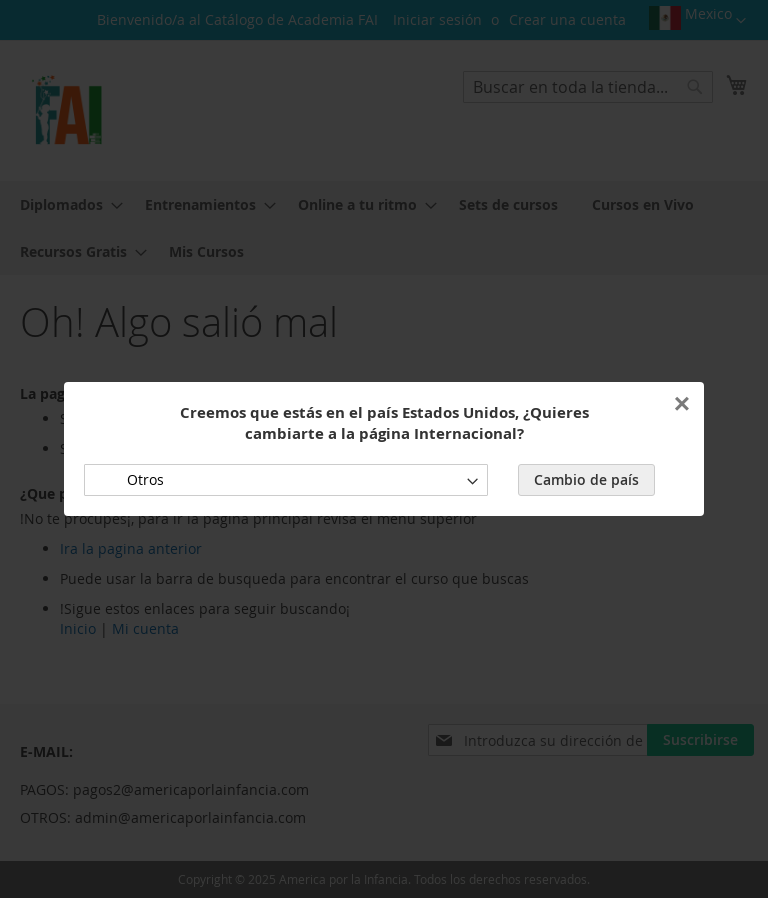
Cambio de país (586, 479)
